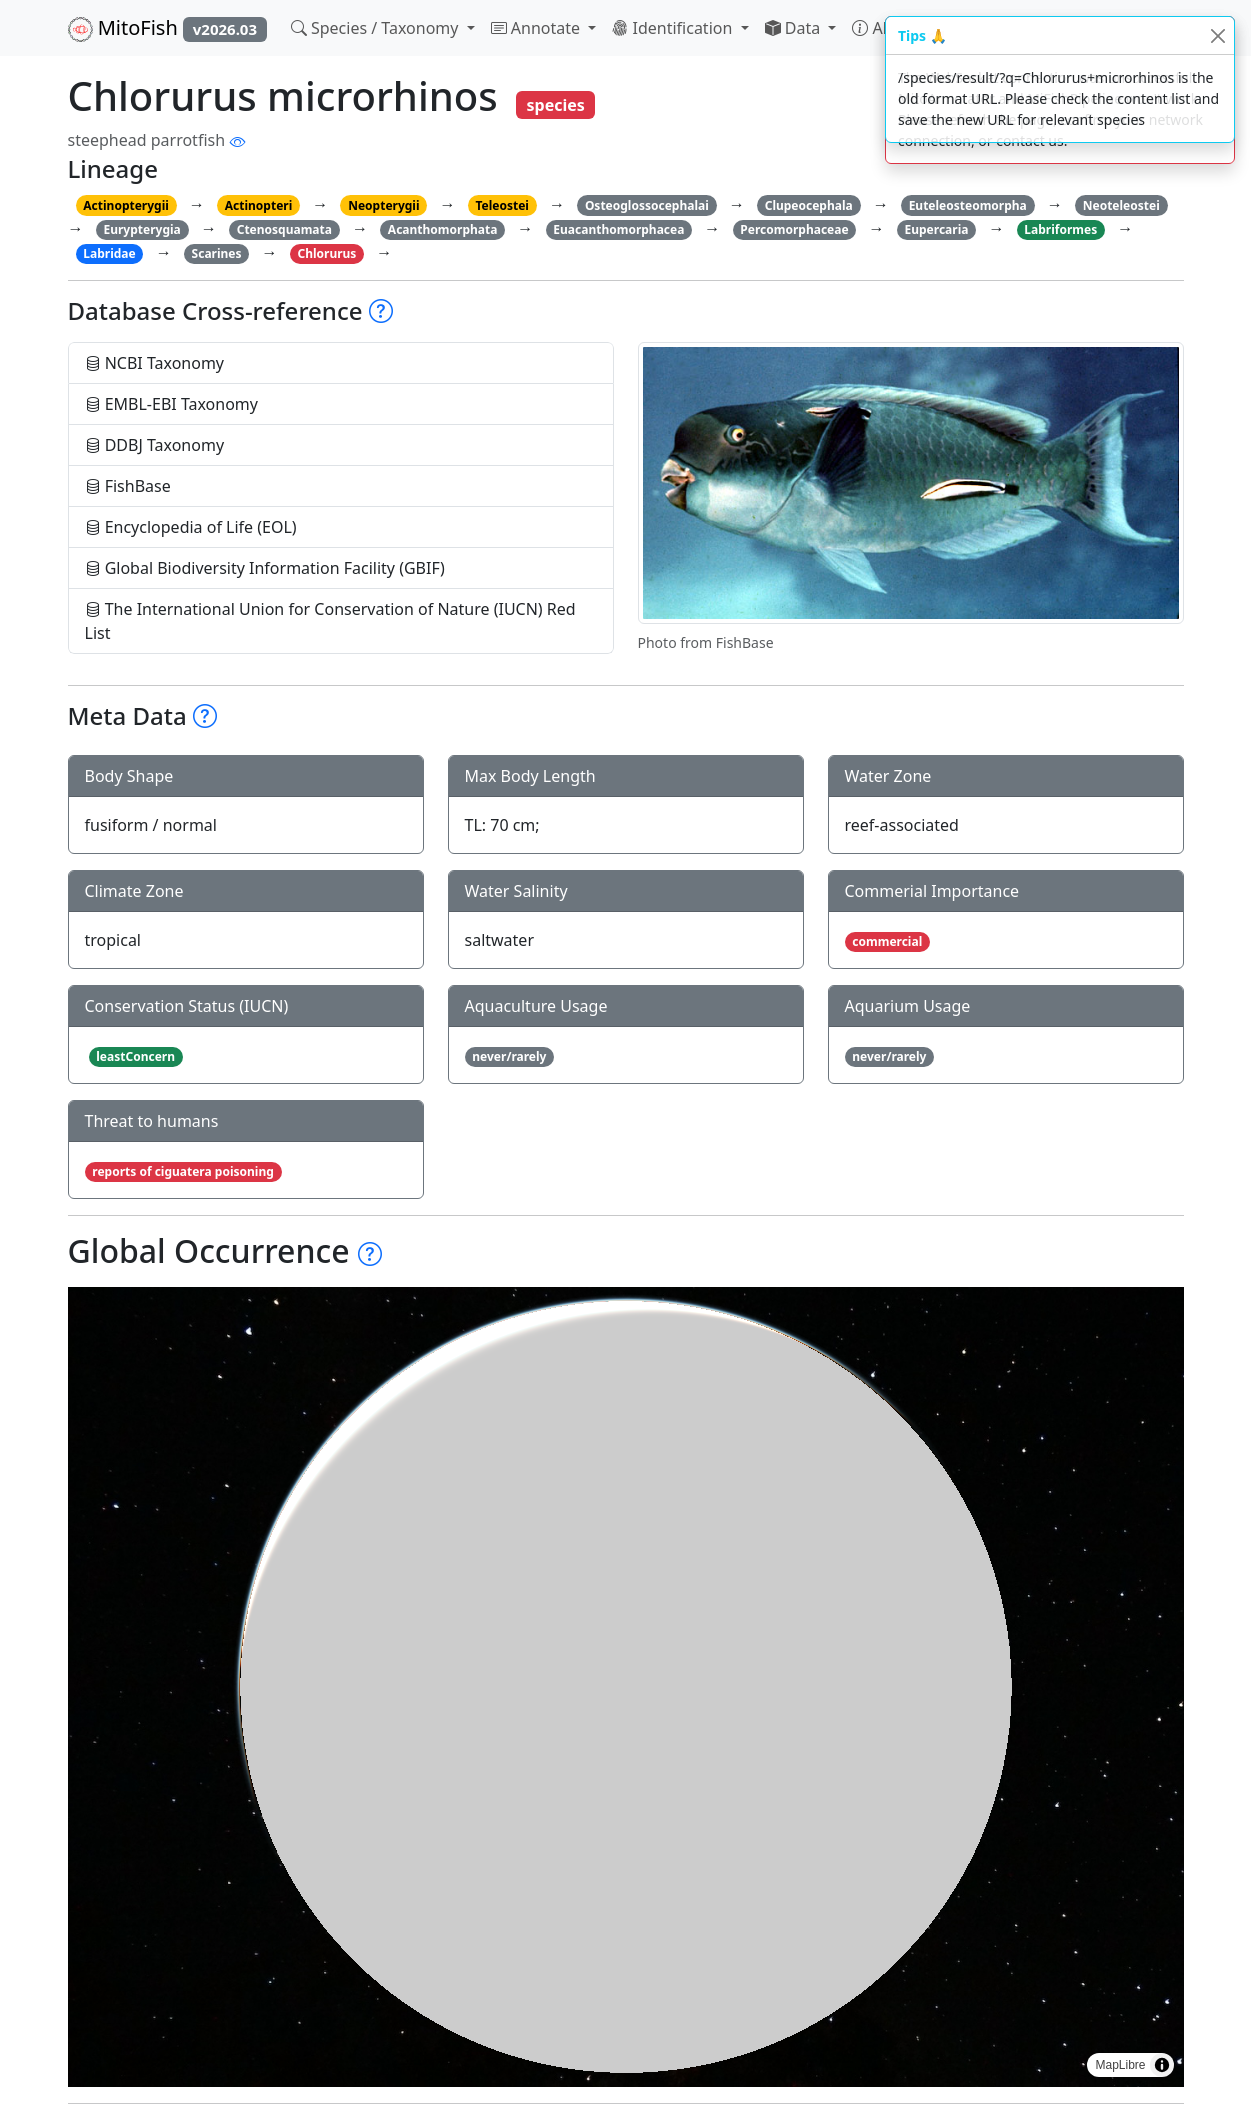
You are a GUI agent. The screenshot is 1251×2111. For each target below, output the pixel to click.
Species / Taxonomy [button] (377, 28)
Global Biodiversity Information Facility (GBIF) (265, 568)
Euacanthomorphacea (618, 229)
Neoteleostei (1121, 205)
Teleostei (501, 205)
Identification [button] (674, 28)
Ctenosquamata (284, 229)
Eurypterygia (141, 229)
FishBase (128, 486)
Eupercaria (937, 229)
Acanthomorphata (443, 229)
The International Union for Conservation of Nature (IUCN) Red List (330, 621)
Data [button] (795, 28)
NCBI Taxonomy (155, 363)
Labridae (109, 253)
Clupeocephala (809, 205)
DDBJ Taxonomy (155, 445)
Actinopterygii (126, 205)
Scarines (217, 253)
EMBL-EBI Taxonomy (172, 404)
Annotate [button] (538, 28)
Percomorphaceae (794, 229)
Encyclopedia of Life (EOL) (191, 527)
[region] (626, 1687)
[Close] (1217, 35)
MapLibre (1120, 2065)
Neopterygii (383, 205)
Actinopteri (259, 205)
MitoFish (167, 28)
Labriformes (1060, 229)
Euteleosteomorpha (968, 205)
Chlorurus (326, 253)
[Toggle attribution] (1162, 2065)
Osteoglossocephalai (647, 205)
